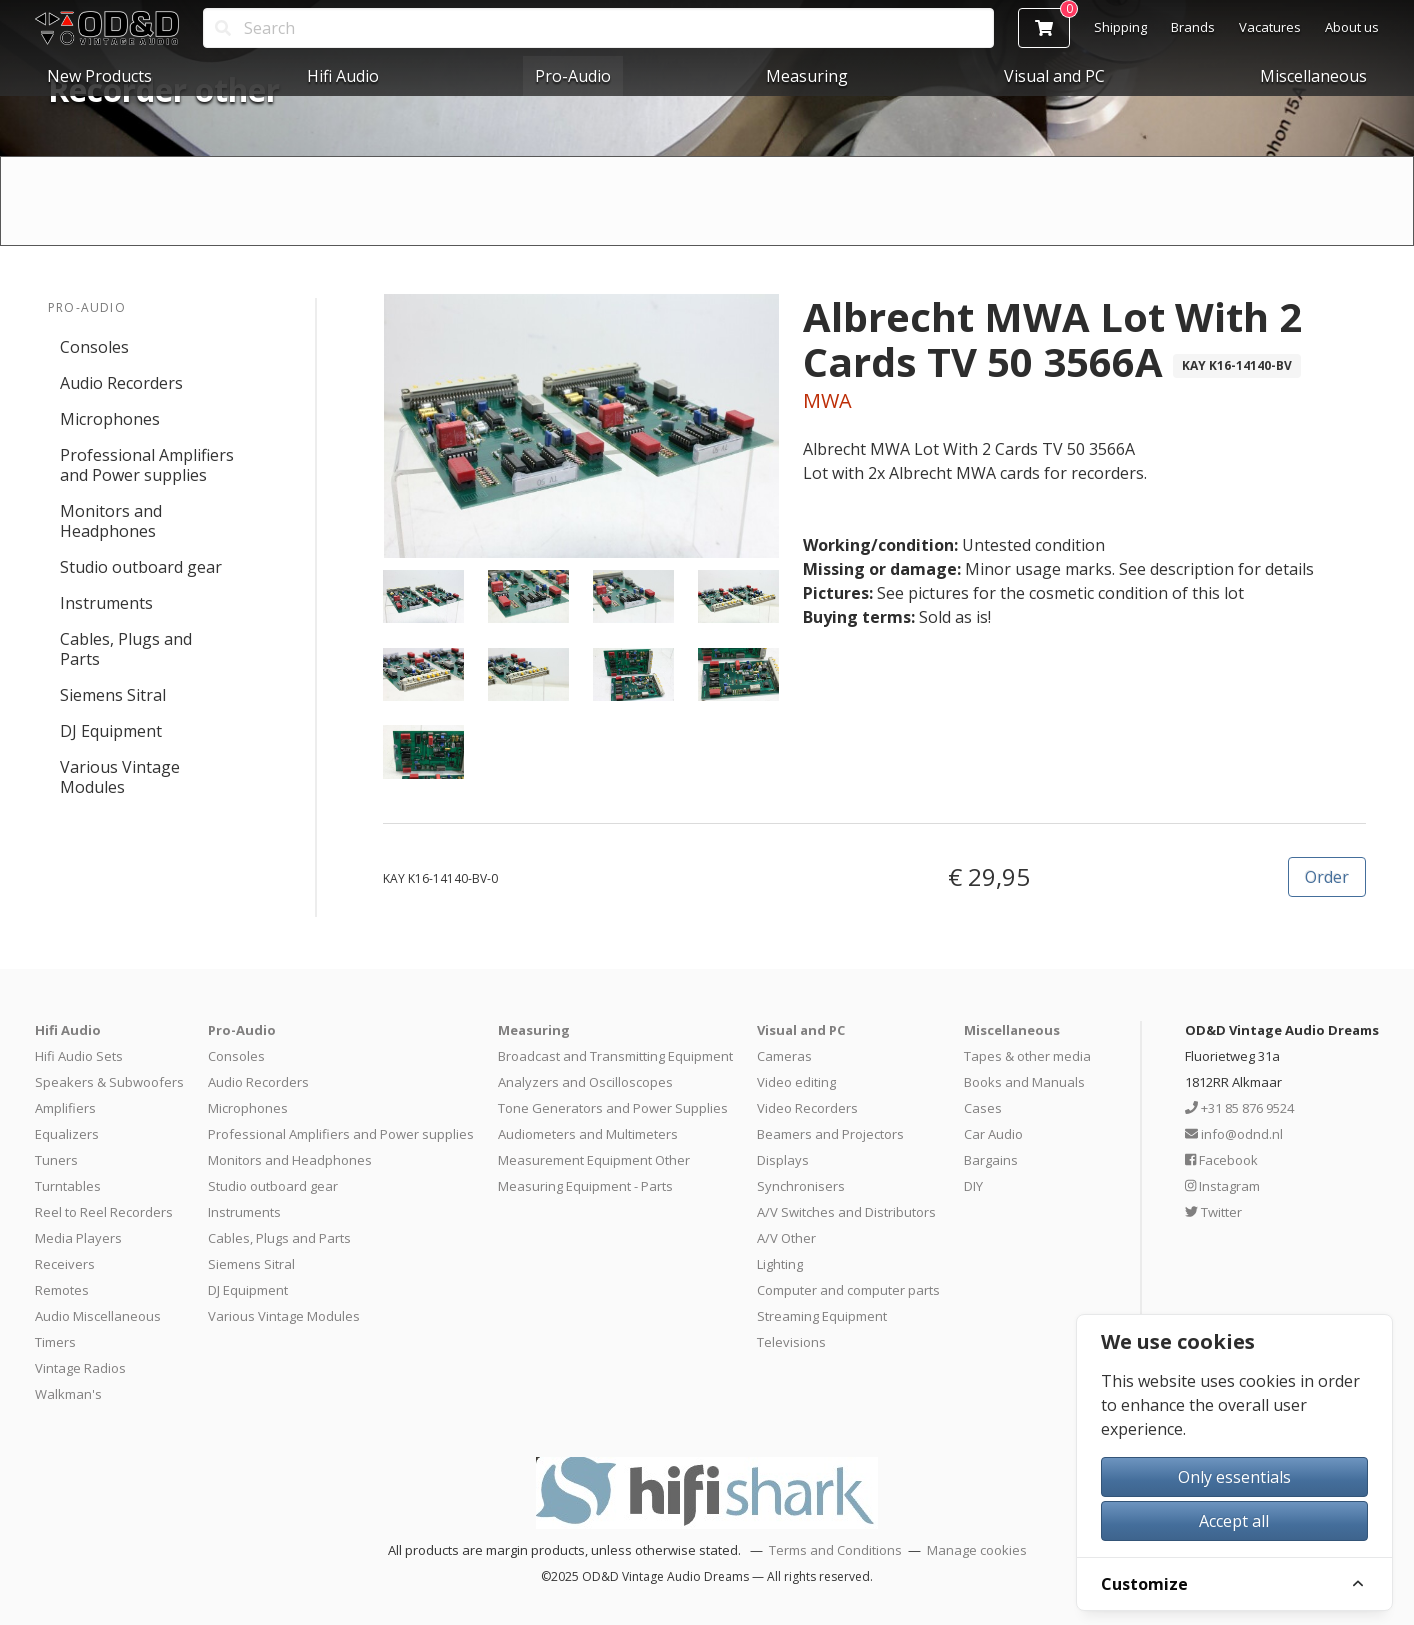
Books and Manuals (1024, 1082)
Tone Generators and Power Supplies (613, 1108)
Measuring (807, 76)
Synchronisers (801, 1186)
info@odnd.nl (1234, 1134)
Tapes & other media (1027, 1056)
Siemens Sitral (113, 695)
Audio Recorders (121, 383)
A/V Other (786, 1238)
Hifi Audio (343, 76)
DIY (973, 1186)
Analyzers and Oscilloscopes (585, 1082)
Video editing (796, 1082)
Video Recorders (807, 1108)
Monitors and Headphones (111, 521)
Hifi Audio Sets (79, 1056)
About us (1352, 27)
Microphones (110, 419)
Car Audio (993, 1134)
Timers (55, 1342)
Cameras (784, 1056)
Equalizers (67, 1134)
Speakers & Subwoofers (109, 1082)
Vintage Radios (80, 1368)
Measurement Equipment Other (594, 1160)
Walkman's (68, 1394)
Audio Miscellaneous (98, 1316)
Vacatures (1270, 27)
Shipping (1120, 27)
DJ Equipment (111, 731)
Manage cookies (977, 1550)
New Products (99, 76)
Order (1327, 877)
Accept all (1234, 1521)
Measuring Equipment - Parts (585, 1186)
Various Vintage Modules (120, 777)
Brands (1193, 27)
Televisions (791, 1342)
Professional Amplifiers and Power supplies (147, 465)
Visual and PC (1054, 76)
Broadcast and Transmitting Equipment (615, 1056)
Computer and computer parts (848, 1290)
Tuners (56, 1160)
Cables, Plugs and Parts (126, 649)
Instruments (106, 603)
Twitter (1213, 1212)
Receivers (65, 1264)
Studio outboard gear (141, 567)
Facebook (1221, 1160)
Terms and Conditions (835, 1550)
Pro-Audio (573, 76)
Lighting (780, 1264)
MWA (827, 400)
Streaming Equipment (822, 1316)
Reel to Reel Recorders (104, 1212)
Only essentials (1234, 1477)
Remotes (62, 1290)
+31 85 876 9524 (1239, 1108)
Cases (983, 1108)
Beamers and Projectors (830, 1134)
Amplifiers (65, 1108)
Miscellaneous (1313, 76)
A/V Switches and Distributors (846, 1212)
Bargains (991, 1160)
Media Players (78, 1238)
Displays (783, 1160)
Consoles (94, 347)
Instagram (1222, 1186)
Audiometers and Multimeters (588, 1134)
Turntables (68, 1186)
